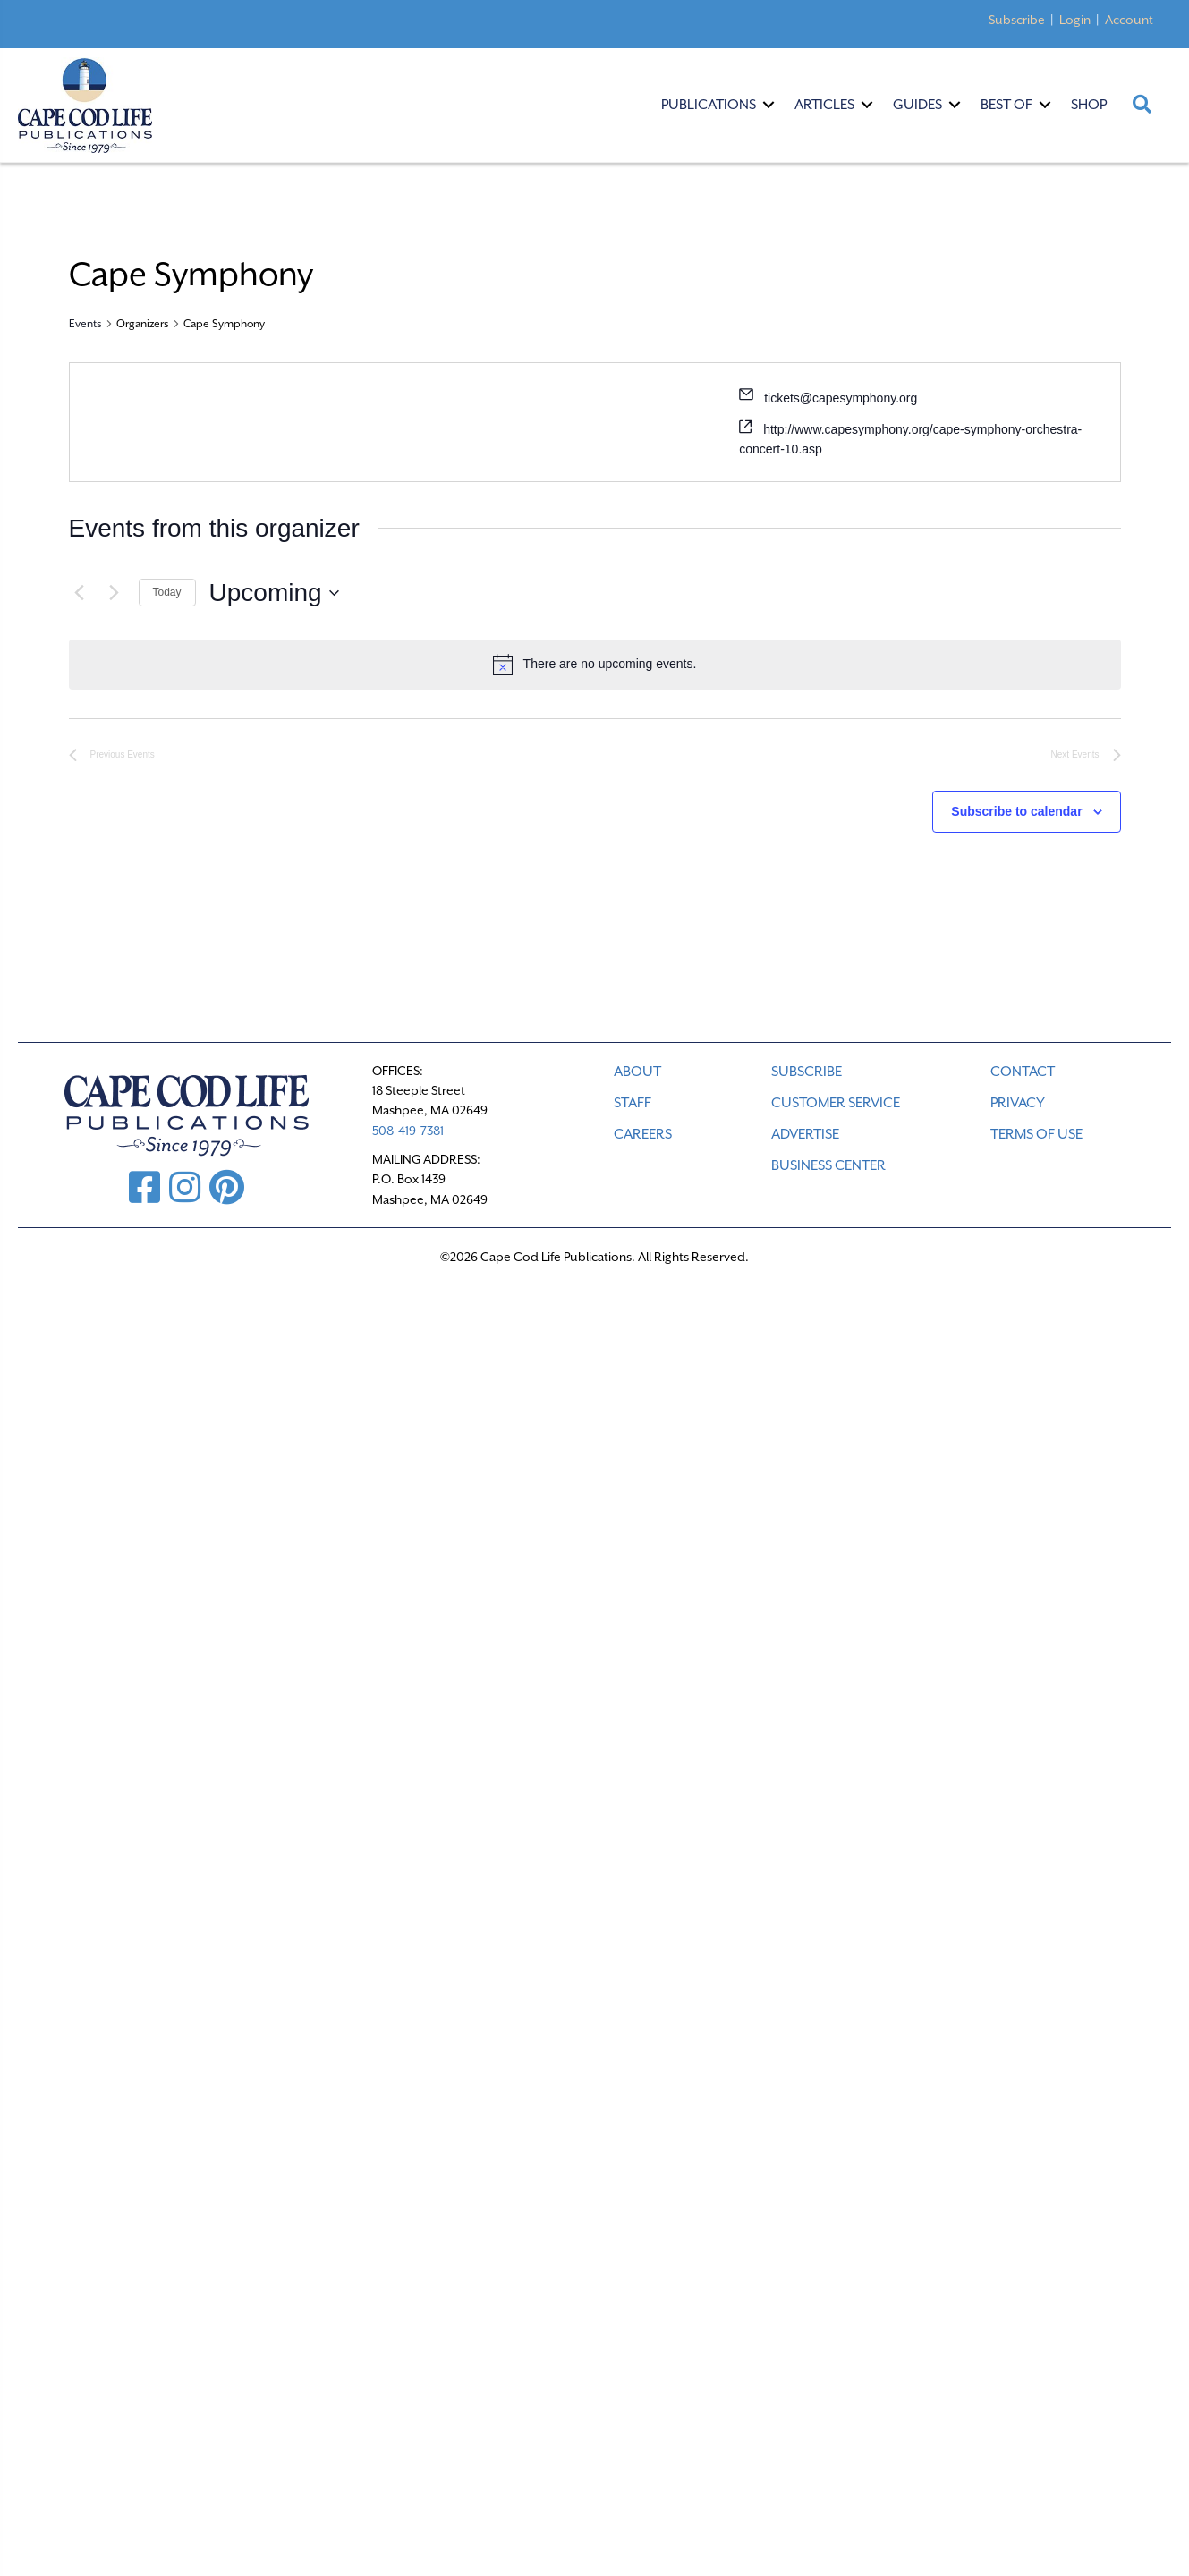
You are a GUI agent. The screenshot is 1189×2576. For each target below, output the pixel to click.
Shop (1089, 105)
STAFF (632, 1103)
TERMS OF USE (1036, 1134)
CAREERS (643, 1134)
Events (85, 324)
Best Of (1006, 105)
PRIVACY (1017, 1103)
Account (1129, 20)
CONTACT (1022, 1071)
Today (167, 592)
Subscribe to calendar (1016, 811)
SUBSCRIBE (806, 1071)
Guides (917, 105)
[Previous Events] (79, 593)
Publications (708, 105)
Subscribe (1017, 20)
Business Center (828, 1165)
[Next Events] (114, 593)
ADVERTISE (805, 1134)
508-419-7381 (408, 1130)
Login (1075, 20)
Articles (824, 105)
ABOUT (637, 1071)
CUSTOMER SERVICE (835, 1103)
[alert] (595, 665)
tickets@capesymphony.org (840, 398)
